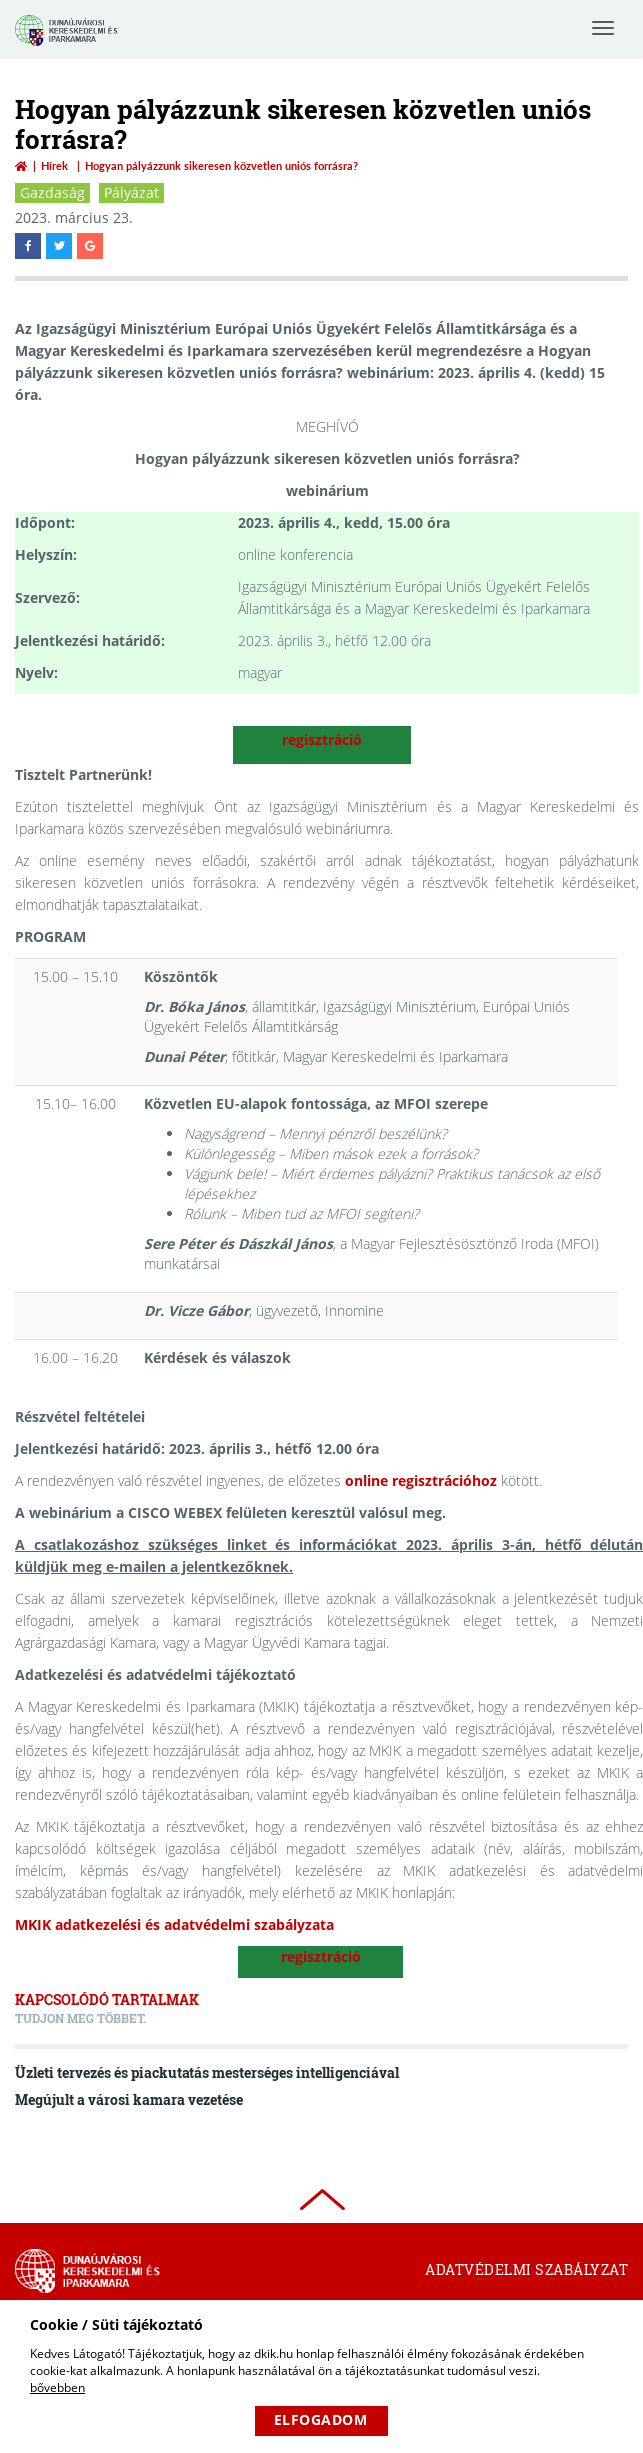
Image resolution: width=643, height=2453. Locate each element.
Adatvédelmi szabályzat (526, 2269)
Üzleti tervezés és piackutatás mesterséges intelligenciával (207, 2072)
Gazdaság (52, 192)
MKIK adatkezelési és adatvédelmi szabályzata (174, 1924)
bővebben (57, 2387)
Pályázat (131, 192)
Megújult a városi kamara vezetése (129, 2099)
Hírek (54, 165)
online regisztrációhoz (421, 1480)
